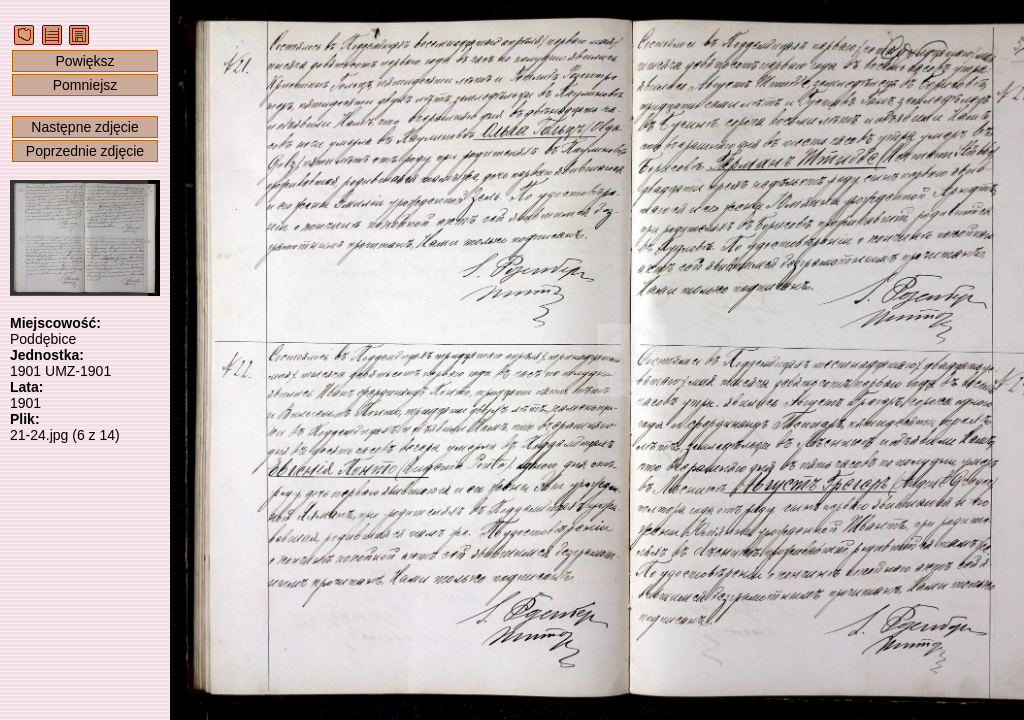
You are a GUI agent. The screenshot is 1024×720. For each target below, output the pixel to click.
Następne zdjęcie (84, 127)
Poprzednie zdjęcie (85, 151)
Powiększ (84, 61)
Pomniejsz (85, 85)
